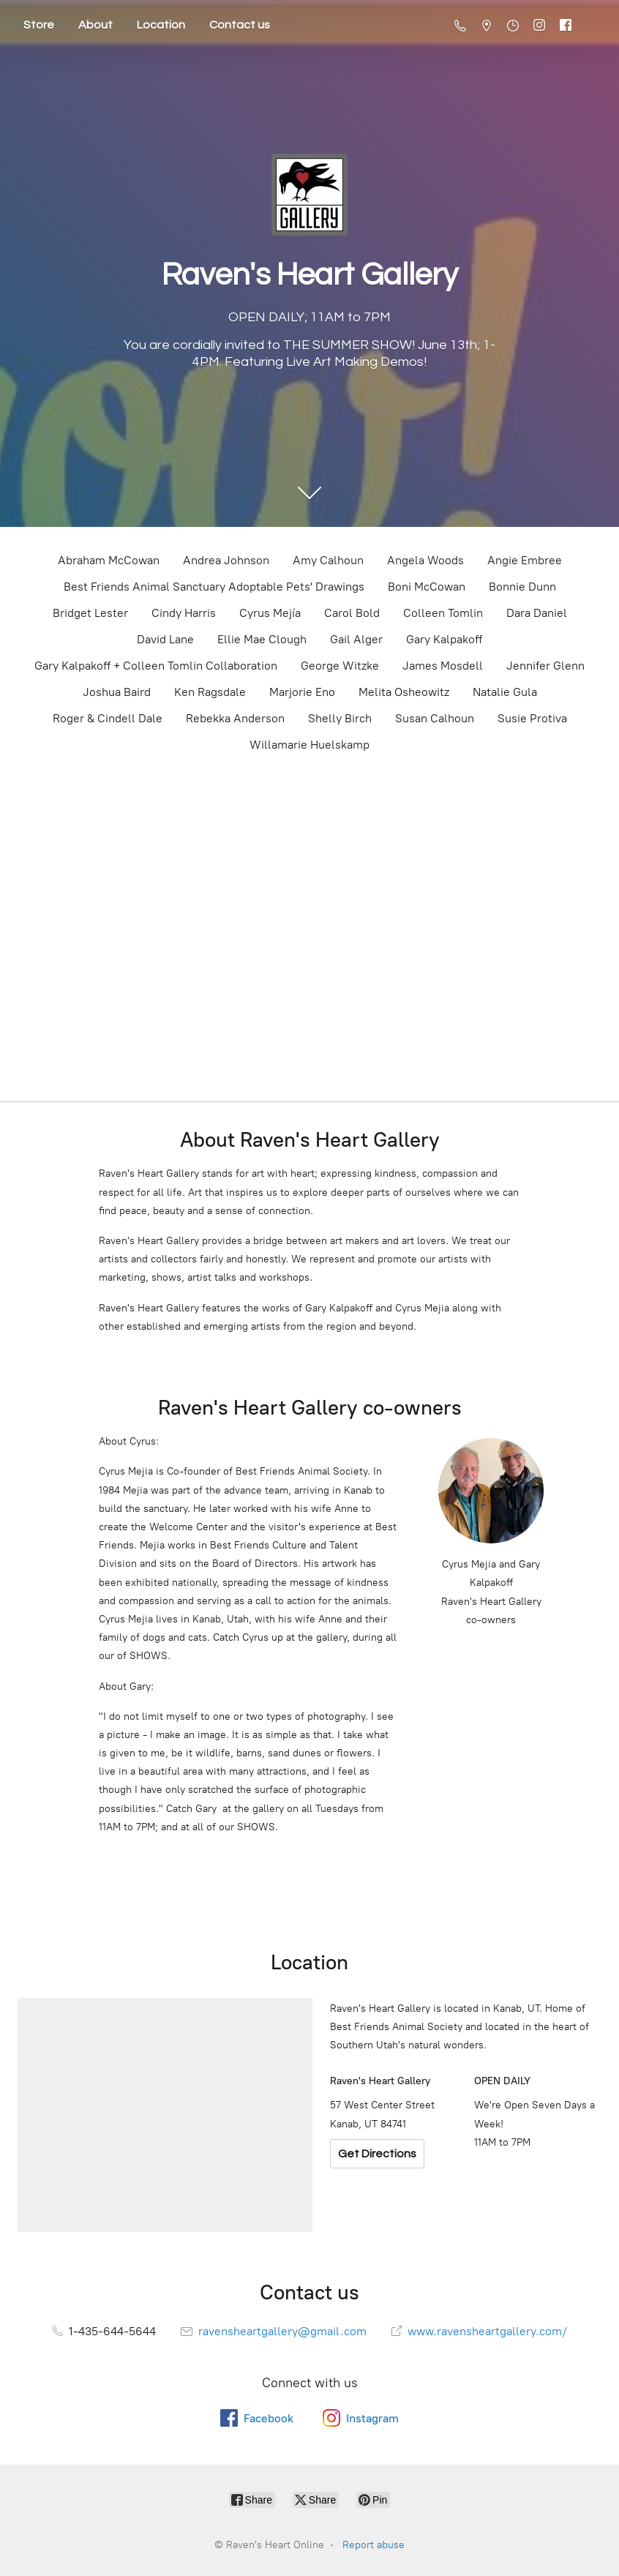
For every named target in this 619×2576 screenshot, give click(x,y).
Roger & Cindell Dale (107, 718)
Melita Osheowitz (404, 692)
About (95, 25)
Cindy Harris (183, 613)
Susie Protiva (532, 718)
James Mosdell (442, 666)
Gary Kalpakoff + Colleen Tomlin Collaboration (155, 666)
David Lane (165, 639)
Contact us (239, 25)
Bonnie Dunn (522, 587)
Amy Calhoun (328, 560)
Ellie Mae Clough (262, 639)
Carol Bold (352, 613)
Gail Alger (356, 639)
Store (38, 25)
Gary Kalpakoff (444, 639)
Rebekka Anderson (235, 718)
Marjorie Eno (302, 692)
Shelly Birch (340, 718)
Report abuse (373, 2545)
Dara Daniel (536, 613)
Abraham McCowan (109, 560)
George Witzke (340, 666)
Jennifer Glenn (545, 666)
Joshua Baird (117, 692)
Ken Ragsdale (210, 692)
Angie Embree (524, 560)
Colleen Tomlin (443, 613)
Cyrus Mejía (270, 613)
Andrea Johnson (226, 560)
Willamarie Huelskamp (309, 745)
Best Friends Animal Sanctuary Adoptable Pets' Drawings (214, 587)
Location (161, 25)
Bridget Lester (90, 613)
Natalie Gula (505, 692)
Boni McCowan (426, 587)
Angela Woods (425, 560)
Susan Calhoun (434, 718)
